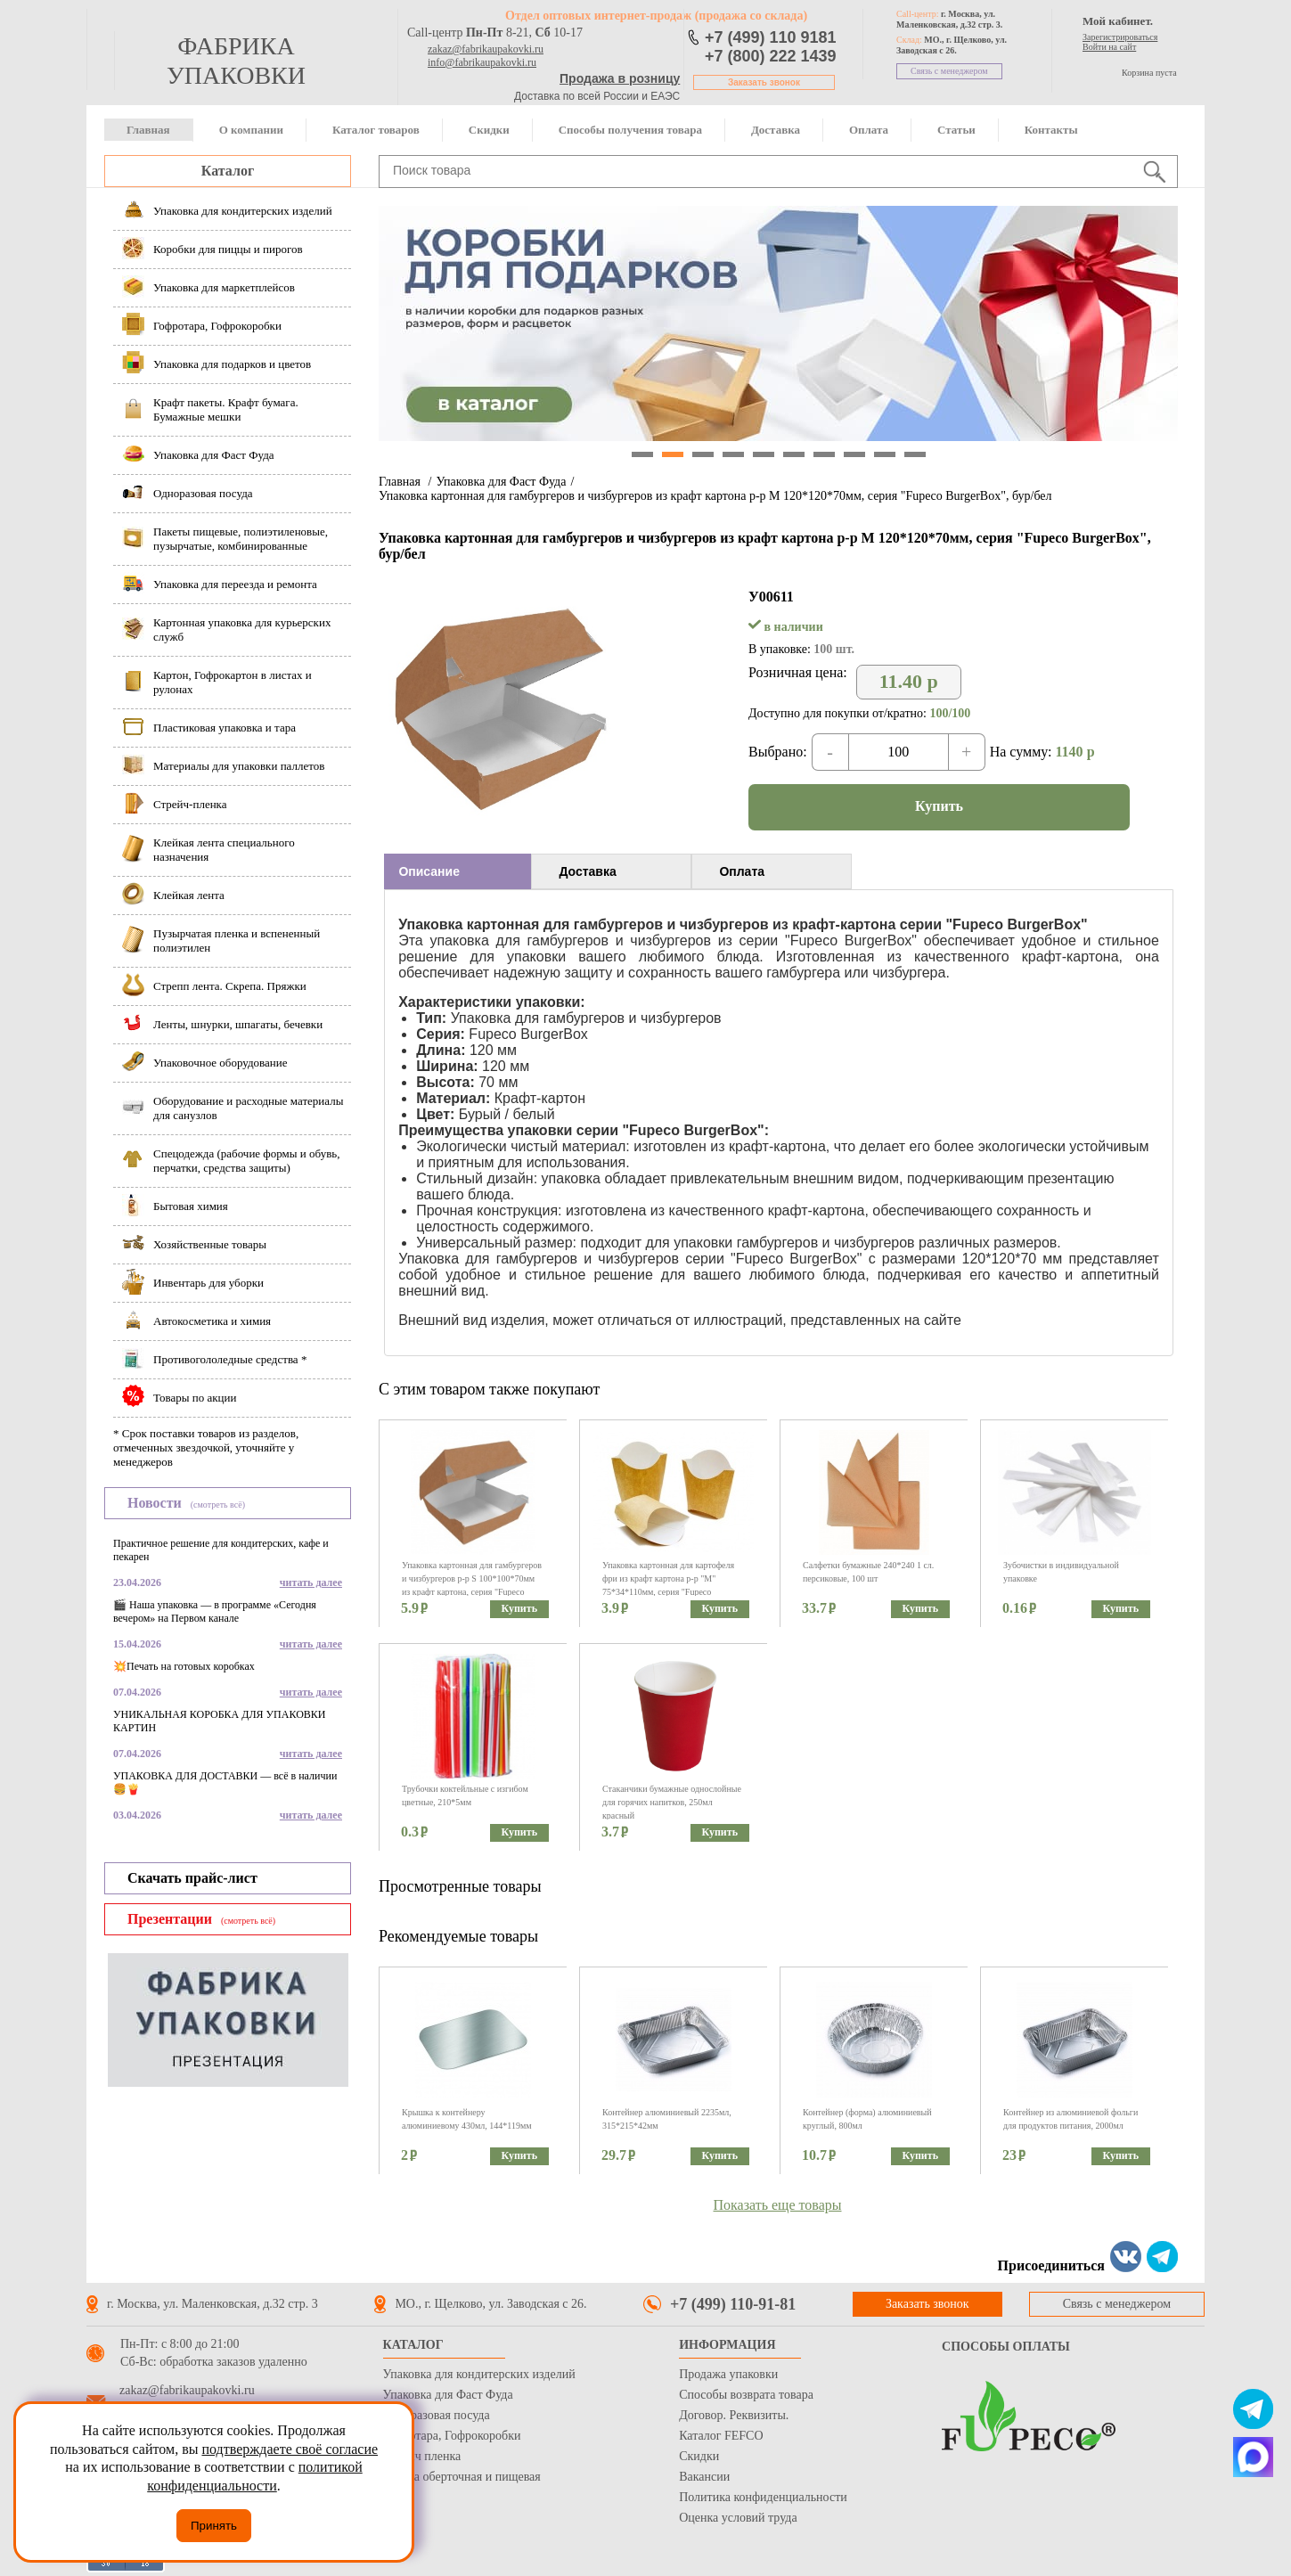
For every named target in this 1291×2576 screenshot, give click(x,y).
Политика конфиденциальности (763, 2497)
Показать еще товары (778, 2204)
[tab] (457, 871)
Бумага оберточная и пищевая (462, 2476)
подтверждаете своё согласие (289, 2449)
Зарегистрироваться (1120, 37)
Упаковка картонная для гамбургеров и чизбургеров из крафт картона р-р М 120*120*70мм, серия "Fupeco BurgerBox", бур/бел (715, 496)
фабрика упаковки (236, 60)
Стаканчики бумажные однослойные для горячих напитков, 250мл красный (671, 1802)
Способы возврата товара (746, 2394)
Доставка (775, 129)
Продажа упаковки (728, 2374)
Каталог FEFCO (721, 2435)
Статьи (956, 129)
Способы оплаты (1006, 2346)
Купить (939, 806)
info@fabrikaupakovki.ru (482, 62)
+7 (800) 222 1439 (771, 56)
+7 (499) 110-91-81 (733, 2304)
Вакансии (704, 2476)
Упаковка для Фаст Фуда (501, 481)
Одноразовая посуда (436, 2415)
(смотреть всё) (218, 1504)
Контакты (1051, 129)
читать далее (311, 1582)
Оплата (868, 129)
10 (915, 454)
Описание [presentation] (429, 871)
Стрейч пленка (422, 2456)
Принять (214, 2525)
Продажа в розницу (620, 78)
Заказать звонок (764, 82)
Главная (148, 129)
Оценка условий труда (738, 2517)
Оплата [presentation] (741, 871)
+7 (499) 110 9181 (771, 37)
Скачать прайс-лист (192, 1877)
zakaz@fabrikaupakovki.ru (485, 49)
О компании (251, 129)
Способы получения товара (630, 129)
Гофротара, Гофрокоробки (452, 2435)
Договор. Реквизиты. (733, 2415)
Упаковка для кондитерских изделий (479, 2374)
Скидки (489, 129)
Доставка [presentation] (587, 871)
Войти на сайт (1109, 47)
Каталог (227, 170)
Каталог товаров (376, 129)
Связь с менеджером (949, 71)
